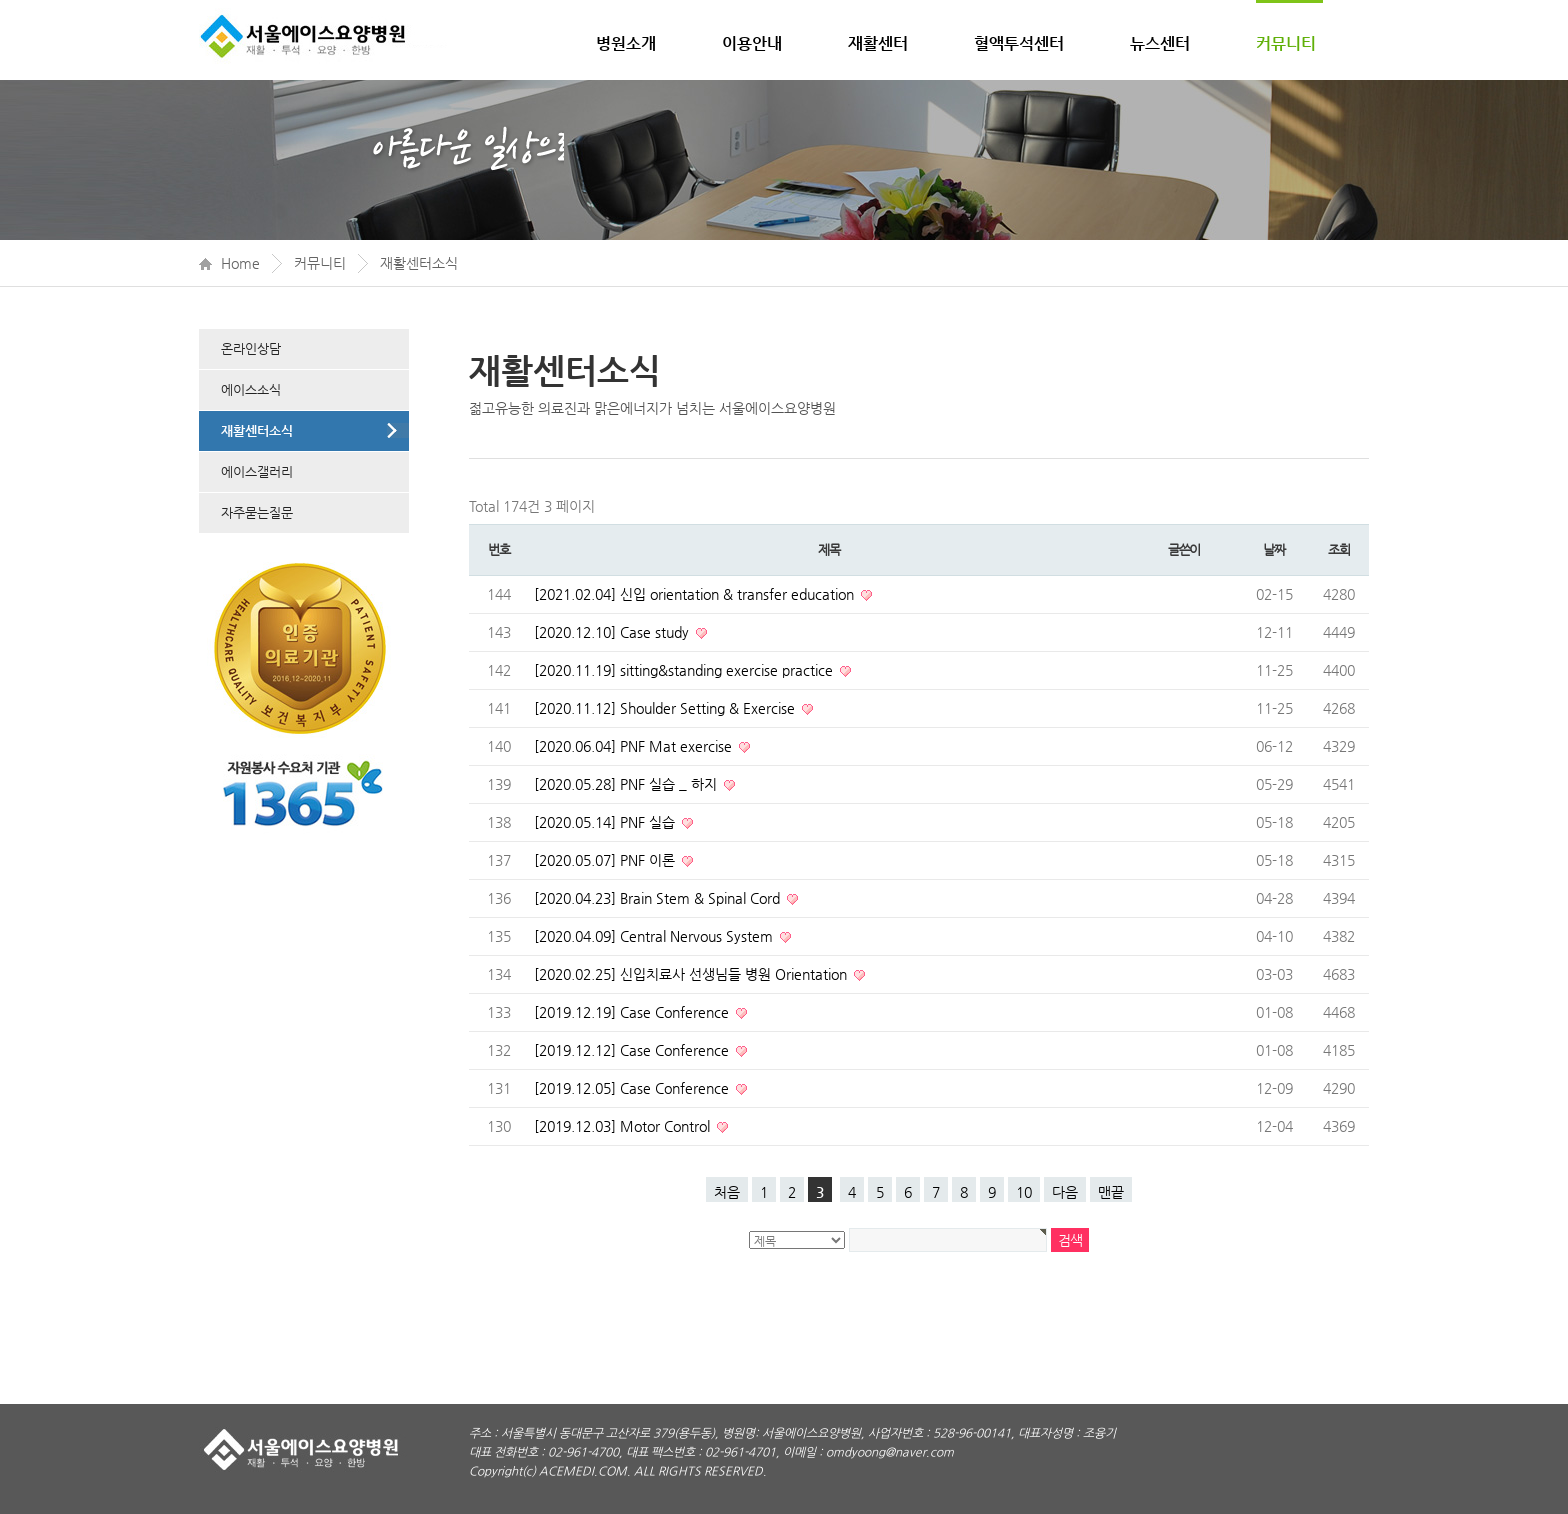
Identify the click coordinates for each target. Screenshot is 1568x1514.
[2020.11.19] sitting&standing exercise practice (685, 670)
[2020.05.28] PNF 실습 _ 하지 (627, 784)
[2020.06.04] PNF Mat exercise (635, 746)
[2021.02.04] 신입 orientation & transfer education (696, 594)
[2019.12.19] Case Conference (633, 1012)
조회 (1338, 549)
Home (240, 263)
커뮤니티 (1286, 43)
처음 (727, 1192)
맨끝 (1111, 1192)
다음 (1065, 1192)
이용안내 (752, 43)
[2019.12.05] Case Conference (633, 1088)
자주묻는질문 (257, 512)
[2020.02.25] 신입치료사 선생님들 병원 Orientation (692, 974)
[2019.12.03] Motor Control (624, 1126)
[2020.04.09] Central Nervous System (655, 936)
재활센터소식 (419, 263)
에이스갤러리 (257, 471)
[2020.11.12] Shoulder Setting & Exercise (666, 708)
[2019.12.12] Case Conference (633, 1050)
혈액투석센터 (1019, 43)
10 (1024, 1192)
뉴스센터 (1160, 43)
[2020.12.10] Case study (613, 632)
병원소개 (626, 43)
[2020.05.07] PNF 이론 (606, 860)
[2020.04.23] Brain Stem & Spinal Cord (659, 898)
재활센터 (878, 43)
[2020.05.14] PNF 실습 (606, 822)
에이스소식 (251, 389)
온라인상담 (251, 348)
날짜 (1273, 549)
